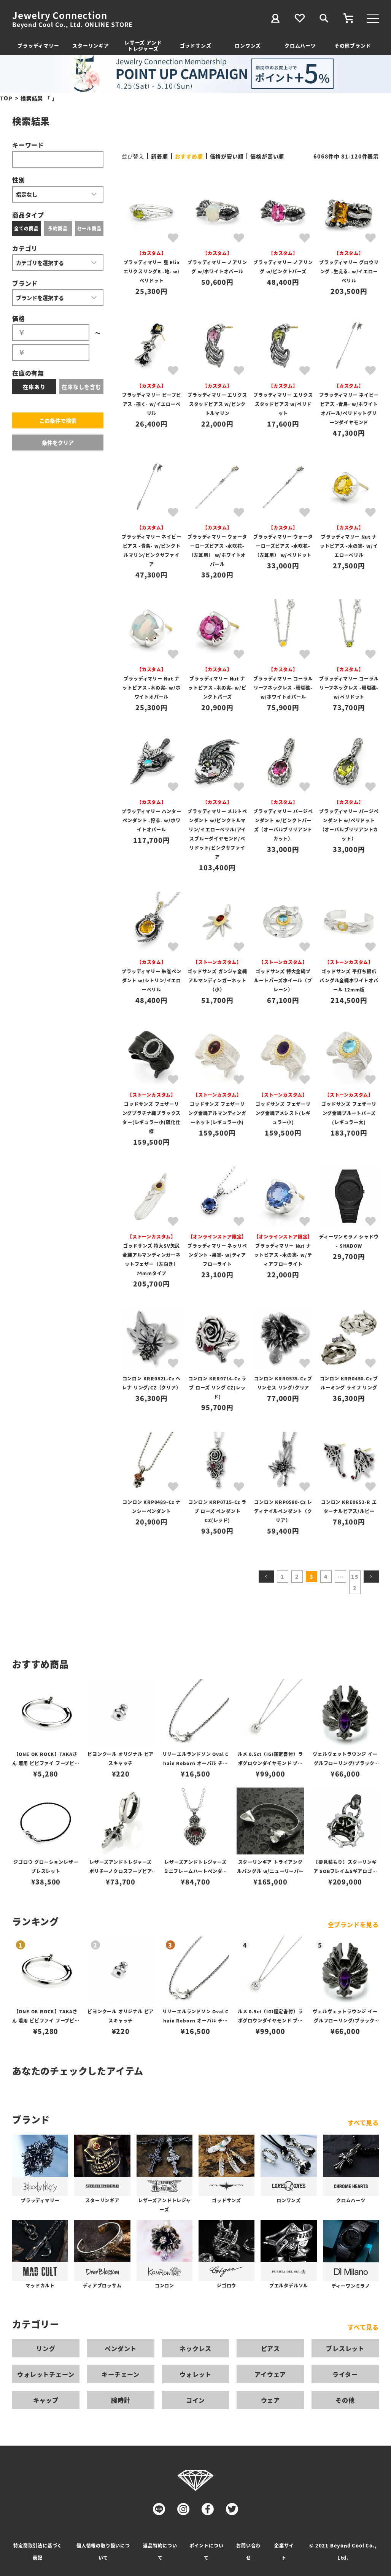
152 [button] (355, 1582)
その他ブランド (352, 45)
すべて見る (363, 2122)
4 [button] (326, 1576)
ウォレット (195, 2374)
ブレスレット (345, 2348)
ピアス (270, 2348)
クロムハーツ (300, 45)
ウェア (270, 2400)
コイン (195, 2400)
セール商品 (89, 228)
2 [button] (297, 1576)
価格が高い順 (267, 156)
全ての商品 (26, 228)
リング (45, 2348)
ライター (345, 2374)
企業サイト (284, 2551)
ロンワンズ (248, 45)
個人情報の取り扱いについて (103, 2551)
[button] (266, 1576)
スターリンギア (90, 45)
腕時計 (120, 2400)
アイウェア (270, 2374)
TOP (6, 98)
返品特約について (160, 2551)
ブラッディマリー (38, 45)
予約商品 (57, 228)
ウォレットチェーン (45, 2374)
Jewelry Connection (59, 15)
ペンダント (121, 2348)
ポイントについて (206, 2551)
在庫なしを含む (81, 386)
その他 (344, 2400)
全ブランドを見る (353, 1924)
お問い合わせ (248, 2551)
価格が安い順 (227, 156)
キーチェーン (121, 2374)
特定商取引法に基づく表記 (37, 2551)
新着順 (159, 156)
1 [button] (283, 1576)
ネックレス (195, 2348)
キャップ (46, 2400)
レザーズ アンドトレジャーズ (143, 45)
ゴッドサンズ (195, 45)
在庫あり (34, 386)
